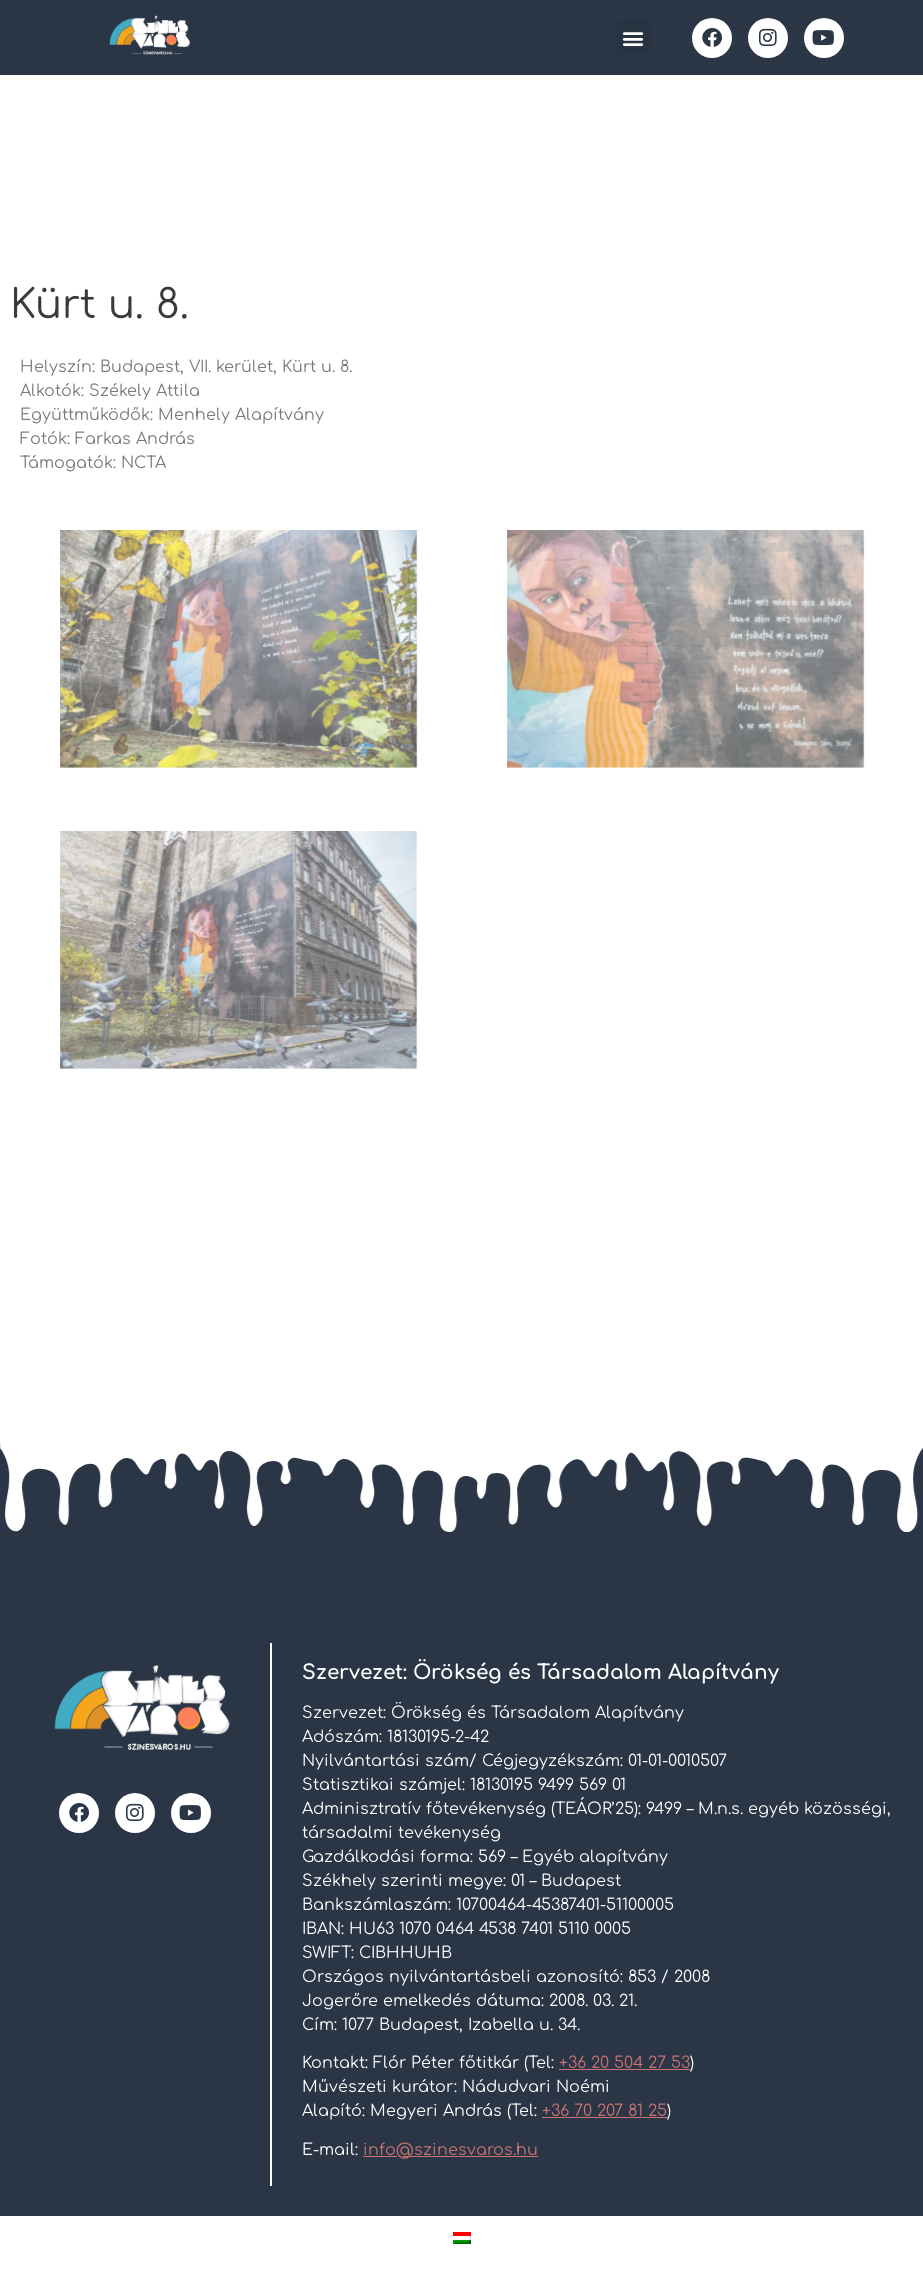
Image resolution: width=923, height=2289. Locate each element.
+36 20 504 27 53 (624, 2063)
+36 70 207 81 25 (604, 2111)
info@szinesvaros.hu (450, 2150)
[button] (633, 37)
